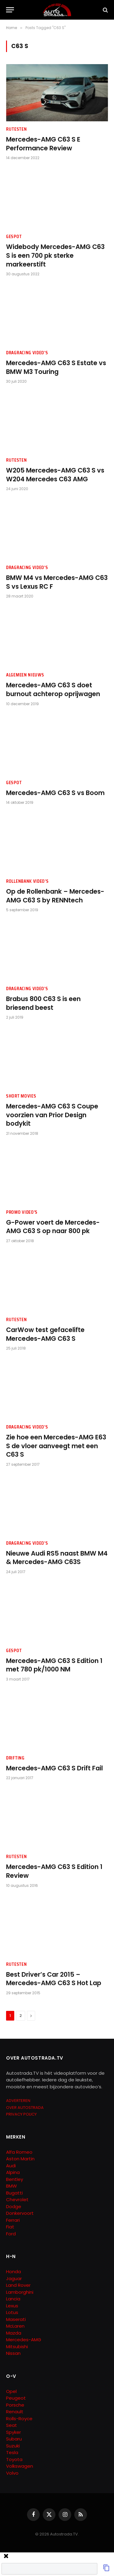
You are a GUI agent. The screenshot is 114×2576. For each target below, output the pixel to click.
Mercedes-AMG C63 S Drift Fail (54, 1768)
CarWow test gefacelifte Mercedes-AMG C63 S (45, 1334)
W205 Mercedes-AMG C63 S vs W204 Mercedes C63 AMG (55, 474)
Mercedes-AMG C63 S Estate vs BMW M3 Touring (56, 367)
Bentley (14, 2179)
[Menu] (10, 10)
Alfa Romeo (20, 2152)
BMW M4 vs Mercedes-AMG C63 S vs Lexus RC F (57, 582)
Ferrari (13, 2220)
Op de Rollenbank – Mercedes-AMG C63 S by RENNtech (55, 896)
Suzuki (13, 2446)
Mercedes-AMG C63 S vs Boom (55, 792)
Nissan (13, 2353)
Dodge (13, 2206)
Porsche (15, 2405)
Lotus (12, 2312)
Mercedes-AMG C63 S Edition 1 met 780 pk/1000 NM (54, 1665)
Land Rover (18, 2285)
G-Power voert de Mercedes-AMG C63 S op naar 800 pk (53, 1227)
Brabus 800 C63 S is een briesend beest (43, 1003)
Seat (11, 2425)
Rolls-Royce (19, 2418)
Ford (11, 2234)
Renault (14, 2411)
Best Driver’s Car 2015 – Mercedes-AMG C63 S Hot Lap (53, 1979)
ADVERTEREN (18, 2100)
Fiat (10, 2227)
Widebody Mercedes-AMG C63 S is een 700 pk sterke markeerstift (55, 255)
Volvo (12, 2473)
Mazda (13, 2333)
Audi (11, 2165)
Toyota (14, 2459)
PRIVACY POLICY (21, 2114)
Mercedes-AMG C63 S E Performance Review (43, 143)
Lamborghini (19, 2292)
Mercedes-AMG (23, 2339)
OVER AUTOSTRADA (25, 2107)
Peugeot (16, 2398)
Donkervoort (20, 2213)
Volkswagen (19, 2466)
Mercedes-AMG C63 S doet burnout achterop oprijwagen (53, 689)
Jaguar (14, 2278)
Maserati (16, 2319)
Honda (13, 2271)
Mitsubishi (17, 2346)
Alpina (13, 2172)
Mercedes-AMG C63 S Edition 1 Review (54, 1871)
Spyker (13, 2432)
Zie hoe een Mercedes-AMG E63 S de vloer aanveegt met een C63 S (56, 1446)
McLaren (15, 2326)
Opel (11, 2391)
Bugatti (14, 2193)
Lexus (12, 2306)
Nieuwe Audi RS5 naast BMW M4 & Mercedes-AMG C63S (57, 1557)
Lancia (13, 2299)
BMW (11, 2186)
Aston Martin (20, 2158)
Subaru (14, 2439)
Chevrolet (17, 2199)
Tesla (12, 2452)
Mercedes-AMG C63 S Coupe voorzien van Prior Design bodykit (52, 1115)
